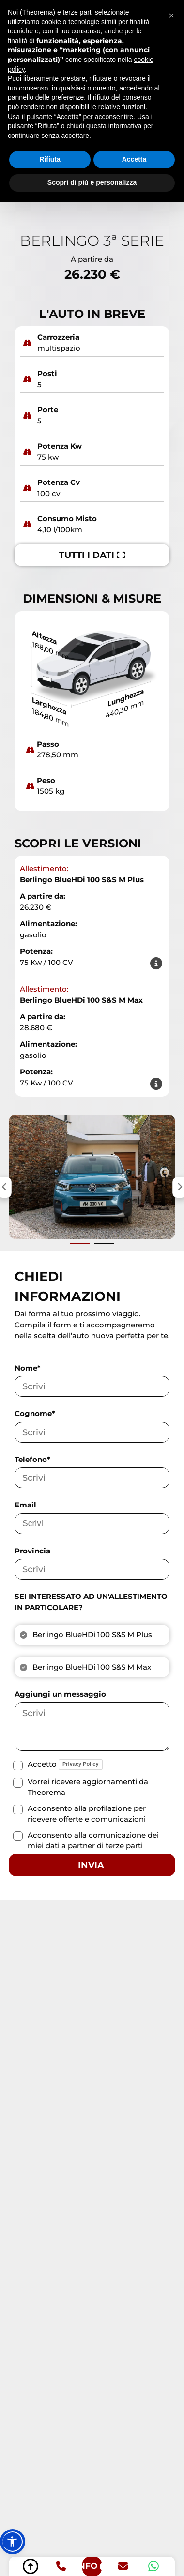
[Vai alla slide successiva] (104, 1243)
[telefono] (61, 2566)
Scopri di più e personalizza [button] (92, 182)
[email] (123, 2566)
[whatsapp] (153, 2566)
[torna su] (30, 2566)
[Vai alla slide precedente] (80, 1243)
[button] (12, 2541)
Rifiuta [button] (50, 159)
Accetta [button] (134, 159)
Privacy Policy (80, 1764)
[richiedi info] (92, 2566)
